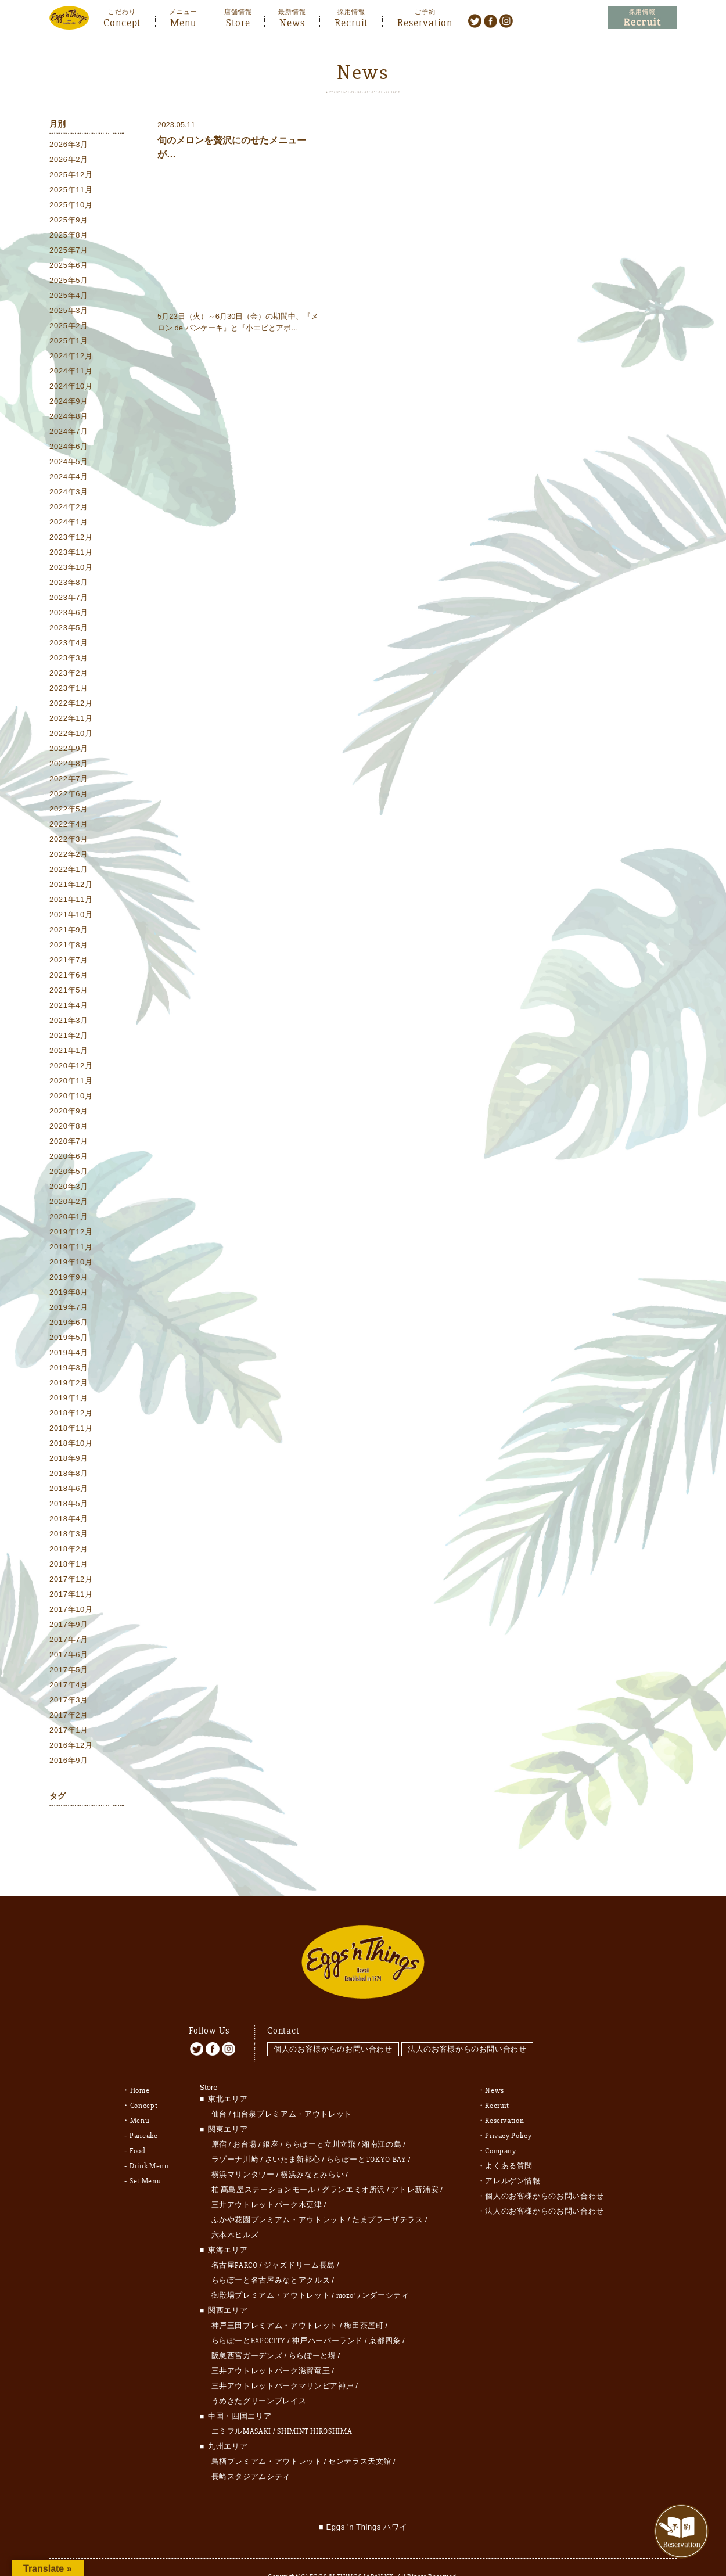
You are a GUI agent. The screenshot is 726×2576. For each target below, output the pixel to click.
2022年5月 (68, 811)
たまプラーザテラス (387, 2194)
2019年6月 (68, 1324)
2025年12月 (71, 177)
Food (138, 2125)
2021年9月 (68, 932)
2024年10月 (71, 388)
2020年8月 (68, 1128)
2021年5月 (68, 992)
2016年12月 (71, 1747)
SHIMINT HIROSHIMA (314, 2405)
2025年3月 (68, 312)
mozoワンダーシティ (372, 2270)
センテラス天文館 (359, 2436)
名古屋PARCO (234, 2239)
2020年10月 (71, 1098)
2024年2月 (68, 509)
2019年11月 (71, 1249)
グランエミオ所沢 (353, 2164)
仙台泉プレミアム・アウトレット (292, 2088)
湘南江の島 (381, 2119)
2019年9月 (68, 1279)
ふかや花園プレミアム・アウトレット (278, 2194)
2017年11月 (71, 1596)
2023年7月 (68, 599)
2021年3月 (68, 1022)
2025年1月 (68, 343)
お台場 (245, 2119)
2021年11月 (71, 901)
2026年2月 (68, 161)
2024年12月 (71, 358)
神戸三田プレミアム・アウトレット (274, 2300)
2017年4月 (68, 1687)
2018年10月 (71, 1445)
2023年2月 (68, 675)
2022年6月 (68, 796)
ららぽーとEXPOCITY (248, 2315)
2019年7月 (68, 1309)
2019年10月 (71, 1264)
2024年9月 (68, 403)
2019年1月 (68, 1400)
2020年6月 (68, 1158)
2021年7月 (68, 962)
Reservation (425, 21)
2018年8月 (68, 1475)
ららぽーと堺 (312, 2330)
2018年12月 (71, 1415)
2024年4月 (68, 479)
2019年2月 (68, 1385)
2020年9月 (68, 1113)
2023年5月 (68, 630)
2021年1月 (68, 1052)
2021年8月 (68, 947)
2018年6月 (68, 1490)
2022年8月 (68, 765)
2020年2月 (68, 1203)
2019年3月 (68, 1370)
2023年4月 (68, 645)
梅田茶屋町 (363, 2300)
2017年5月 (68, 1672)
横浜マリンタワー (243, 2149)
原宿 (219, 2119)
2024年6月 (68, 448)
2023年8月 (68, 584)
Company (500, 2125)
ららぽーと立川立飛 (320, 2119)
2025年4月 (68, 297)
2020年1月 (68, 1219)
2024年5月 (68, 463)
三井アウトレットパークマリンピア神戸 (282, 2360)
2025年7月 (68, 252)
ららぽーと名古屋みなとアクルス (270, 2254)
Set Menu (145, 2155)
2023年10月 (71, 569)
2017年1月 (68, 1732)
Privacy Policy (508, 2110)
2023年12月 (71, 539)
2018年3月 (68, 1536)
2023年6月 (68, 614)
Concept (122, 21)
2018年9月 (68, 1460)
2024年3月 (68, 494)
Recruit (351, 21)
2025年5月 (68, 282)
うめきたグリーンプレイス (259, 2375)
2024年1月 (68, 524)
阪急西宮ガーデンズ (247, 2330)
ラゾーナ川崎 (235, 2134)
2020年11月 (71, 1083)
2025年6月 (68, 267)
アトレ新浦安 (415, 2164)
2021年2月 (68, 1037)
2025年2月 (68, 328)
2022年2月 (68, 856)
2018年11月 (71, 1430)
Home (140, 2065)
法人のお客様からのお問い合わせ (470, 2024)
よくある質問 (509, 2140)
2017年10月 (71, 1611)
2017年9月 (68, 1626)
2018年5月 (68, 1505)
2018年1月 (68, 1566)
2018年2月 (68, 1551)
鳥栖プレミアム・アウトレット (266, 2436)
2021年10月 (71, 916)
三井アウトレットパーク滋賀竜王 (270, 2345)
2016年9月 (68, 1762)
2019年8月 (68, 1294)
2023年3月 (68, 660)
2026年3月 (68, 146)
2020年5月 (68, 1173)
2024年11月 (71, 373)
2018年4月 (68, 1521)
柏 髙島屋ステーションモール (263, 2164)
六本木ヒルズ (235, 2209)
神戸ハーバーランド (327, 2315)
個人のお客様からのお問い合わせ (333, 2024)
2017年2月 (68, 1717)
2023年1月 (68, 690)
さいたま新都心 (293, 2134)
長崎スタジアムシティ (251, 2451)
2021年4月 (68, 1007)
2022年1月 (68, 871)
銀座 (270, 2119)
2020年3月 (68, 1188)
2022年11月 (71, 720)
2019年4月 (68, 1354)
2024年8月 (68, 418)
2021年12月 (71, 886)
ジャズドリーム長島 (299, 2239)
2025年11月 (71, 192)
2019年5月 (68, 1339)
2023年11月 (71, 554)
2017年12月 (71, 1581)
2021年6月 (68, 977)
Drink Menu (149, 2140)
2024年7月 (68, 433)
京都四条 (385, 2315)
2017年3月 (68, 1702)
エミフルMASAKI (241, 2405)
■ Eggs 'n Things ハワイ (363, 2501)
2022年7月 (68, 781)
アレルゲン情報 (513, 2155)
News (292, 21)
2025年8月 (68, 237)
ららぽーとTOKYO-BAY (366, 2134)
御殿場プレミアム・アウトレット (270, 2270)
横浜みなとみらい (312, 2149)
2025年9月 (68, 222)
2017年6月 (68, 1656)
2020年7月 (68, 1143)
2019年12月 (71, 1234)
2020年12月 (71, 1068)
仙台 (219, 2088)
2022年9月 (68, 750)
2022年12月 (71, 705)
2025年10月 (71, 207)
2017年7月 (68, 1641)
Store (238, 21)
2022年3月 (68, 841)
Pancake (144, 2110)
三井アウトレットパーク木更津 (266, 2179)
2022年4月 (68, 826)
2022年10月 (71, 735)
